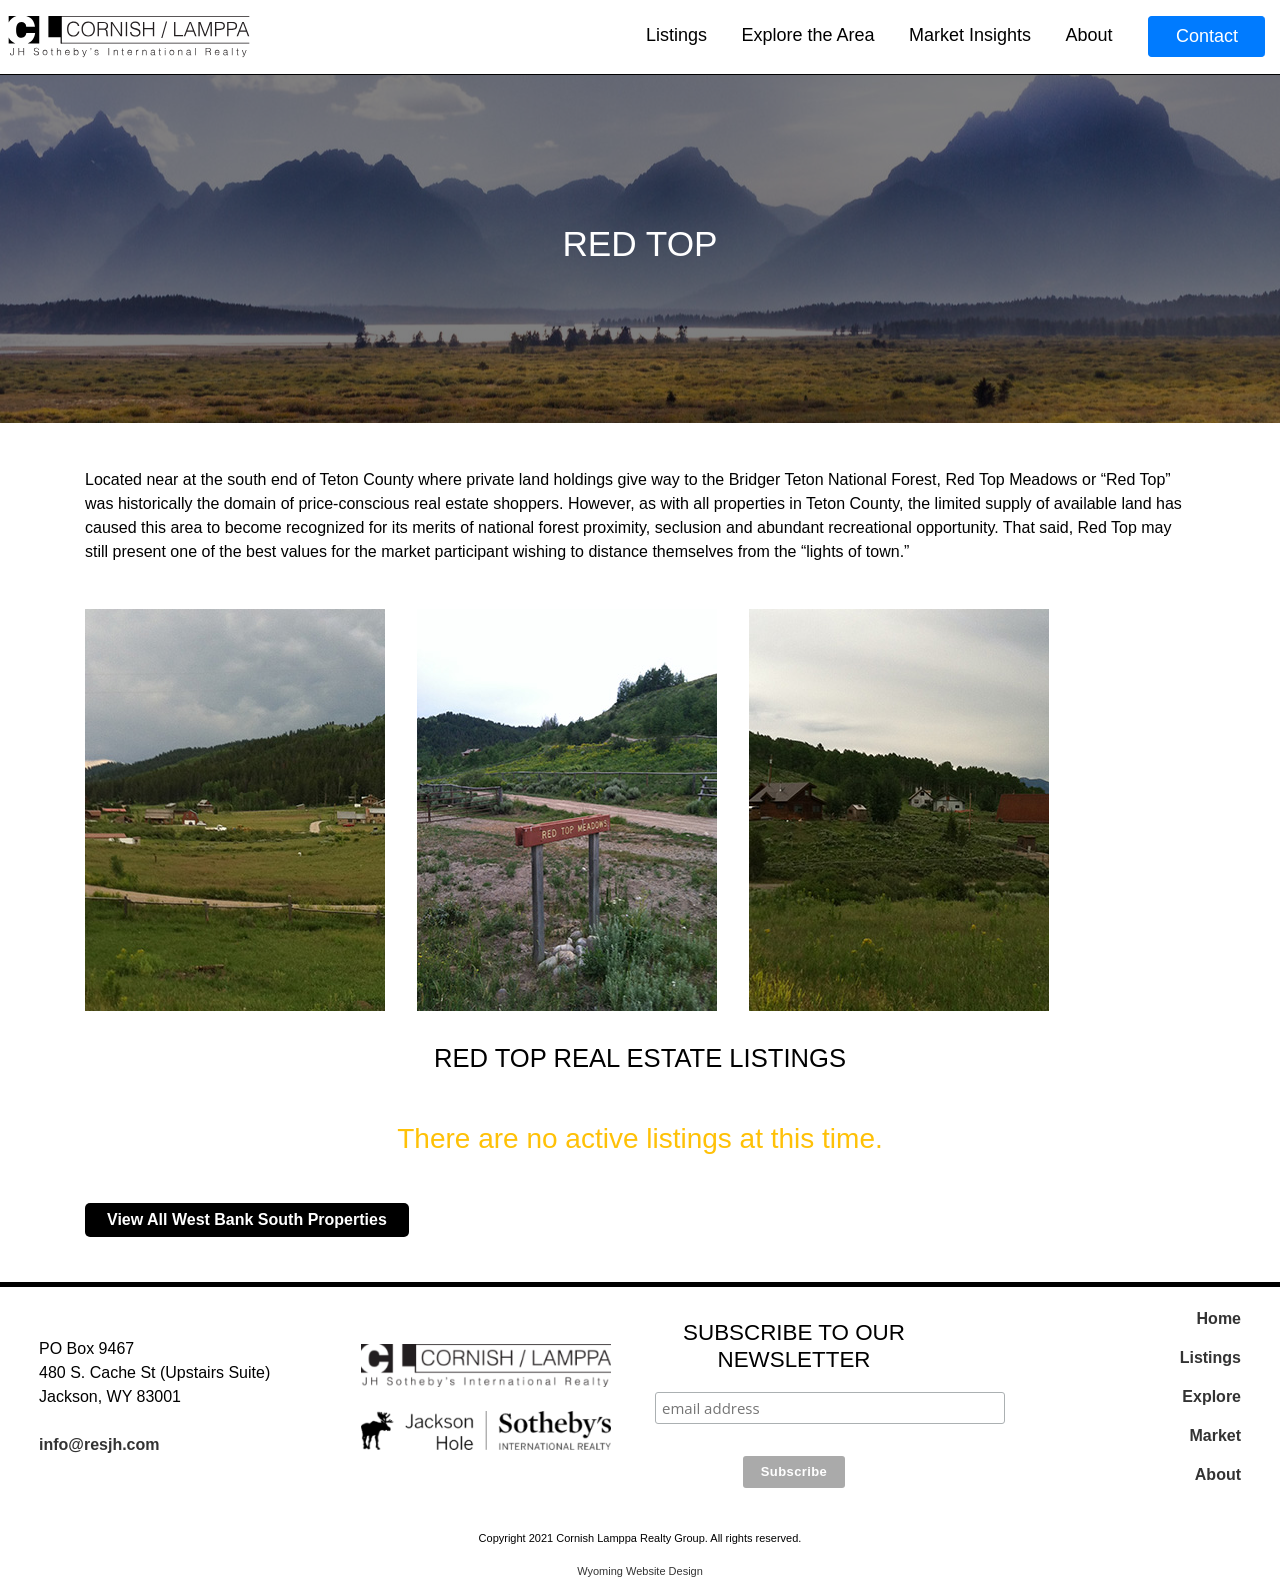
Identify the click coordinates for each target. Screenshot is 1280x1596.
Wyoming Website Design (640, 1571)
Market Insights (970, 35)
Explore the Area (807, 35)
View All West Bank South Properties (247, 1219)
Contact (1207, 36)
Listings (676, 35)
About (1088, 35)
